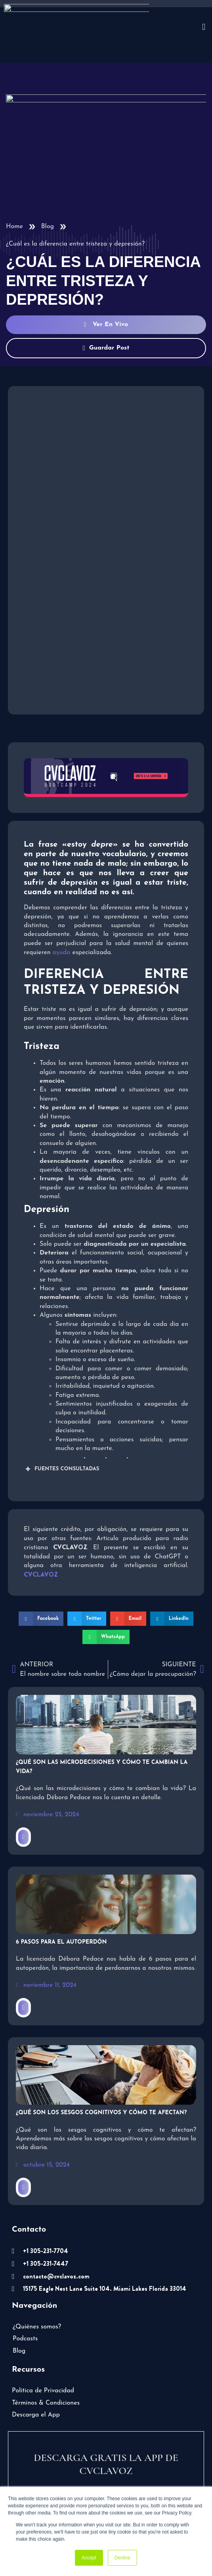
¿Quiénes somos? (37, 2283)
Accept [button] (89, 2558)
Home (14, 183)
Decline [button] (122, 2558)
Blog (47, 183)
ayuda (62, 909)
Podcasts (25, 2295)
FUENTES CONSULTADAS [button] (61, 1426)
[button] (41, 1575)
